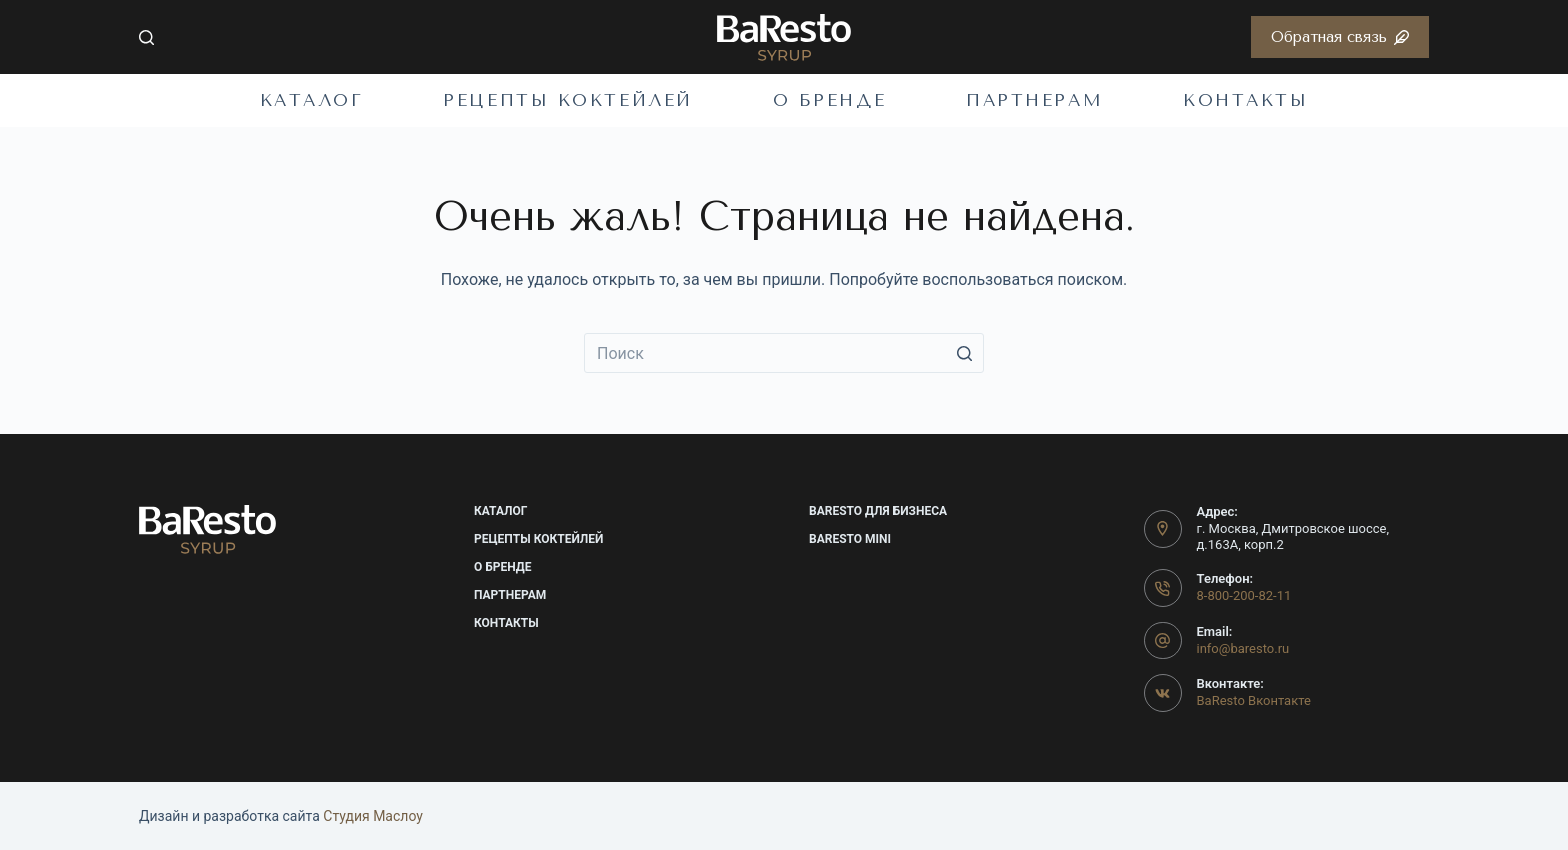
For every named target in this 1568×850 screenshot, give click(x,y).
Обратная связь (1340, 37)
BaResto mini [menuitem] (850, 539)
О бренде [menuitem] (829, 100)
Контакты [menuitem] (1245, 100)
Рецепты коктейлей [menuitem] (567, 100)
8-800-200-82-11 (1244, 595)
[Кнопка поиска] (964, 353)
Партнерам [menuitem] (1034, 100)
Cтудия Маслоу (373, 816)
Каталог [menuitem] (312, 100)
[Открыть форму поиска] (146, 37)
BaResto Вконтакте (1254, 700)
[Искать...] (784, 353)
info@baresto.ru (1243, 648)
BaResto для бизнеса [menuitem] (878, 511)
